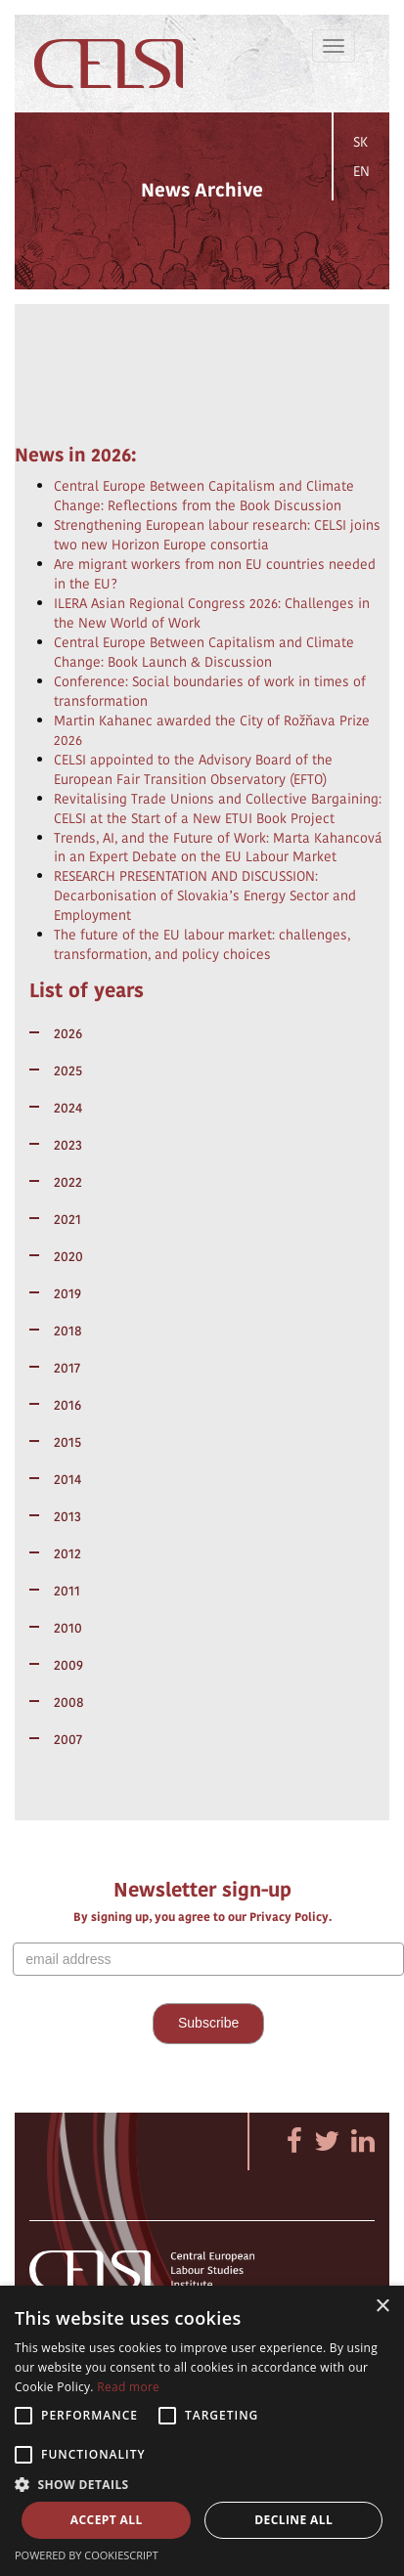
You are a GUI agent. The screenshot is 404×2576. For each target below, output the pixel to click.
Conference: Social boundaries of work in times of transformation (210, 691)
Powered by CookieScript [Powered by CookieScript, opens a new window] (86, 2555)
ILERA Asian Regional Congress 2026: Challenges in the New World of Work (212, 613)
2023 (68, 1145)
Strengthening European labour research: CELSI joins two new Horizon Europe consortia (217, 534)
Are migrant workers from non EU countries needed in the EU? (215, 573)
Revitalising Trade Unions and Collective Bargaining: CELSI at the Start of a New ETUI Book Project (218, 808)
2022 (68, 1182)
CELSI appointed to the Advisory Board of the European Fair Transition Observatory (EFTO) (193, 769)
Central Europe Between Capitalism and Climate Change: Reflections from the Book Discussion (204, 495)
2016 (67, 1405)
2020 (68, 1256)
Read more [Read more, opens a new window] (128, 2387)
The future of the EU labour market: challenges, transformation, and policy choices (202, 944)
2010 (68, 1627)
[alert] (202, 2431)
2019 (67, 1293)
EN (361, 171)
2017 (67, 1367)
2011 (67, 1590)
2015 (67, 1442)
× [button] (382, 2306)
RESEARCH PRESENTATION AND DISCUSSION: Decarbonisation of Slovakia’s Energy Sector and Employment (205, 895)
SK (360, 142)
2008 (69, 1702)
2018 (68, 1330)
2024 (68, 1107)
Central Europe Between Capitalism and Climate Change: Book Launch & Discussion (204, 652)
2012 (67, 1553)
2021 (67, 1219)
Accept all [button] (106, 2519)
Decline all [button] (293, 2519)
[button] (202, 2483)
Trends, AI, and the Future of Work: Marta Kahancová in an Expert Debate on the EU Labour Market (218, 847)
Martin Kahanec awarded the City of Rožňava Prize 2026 (212, 730)
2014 (67, 1479)
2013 (67, 1516)
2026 (68, 1033)
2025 (68, 1070)
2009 (68, 1665)
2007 (68, 1739)
